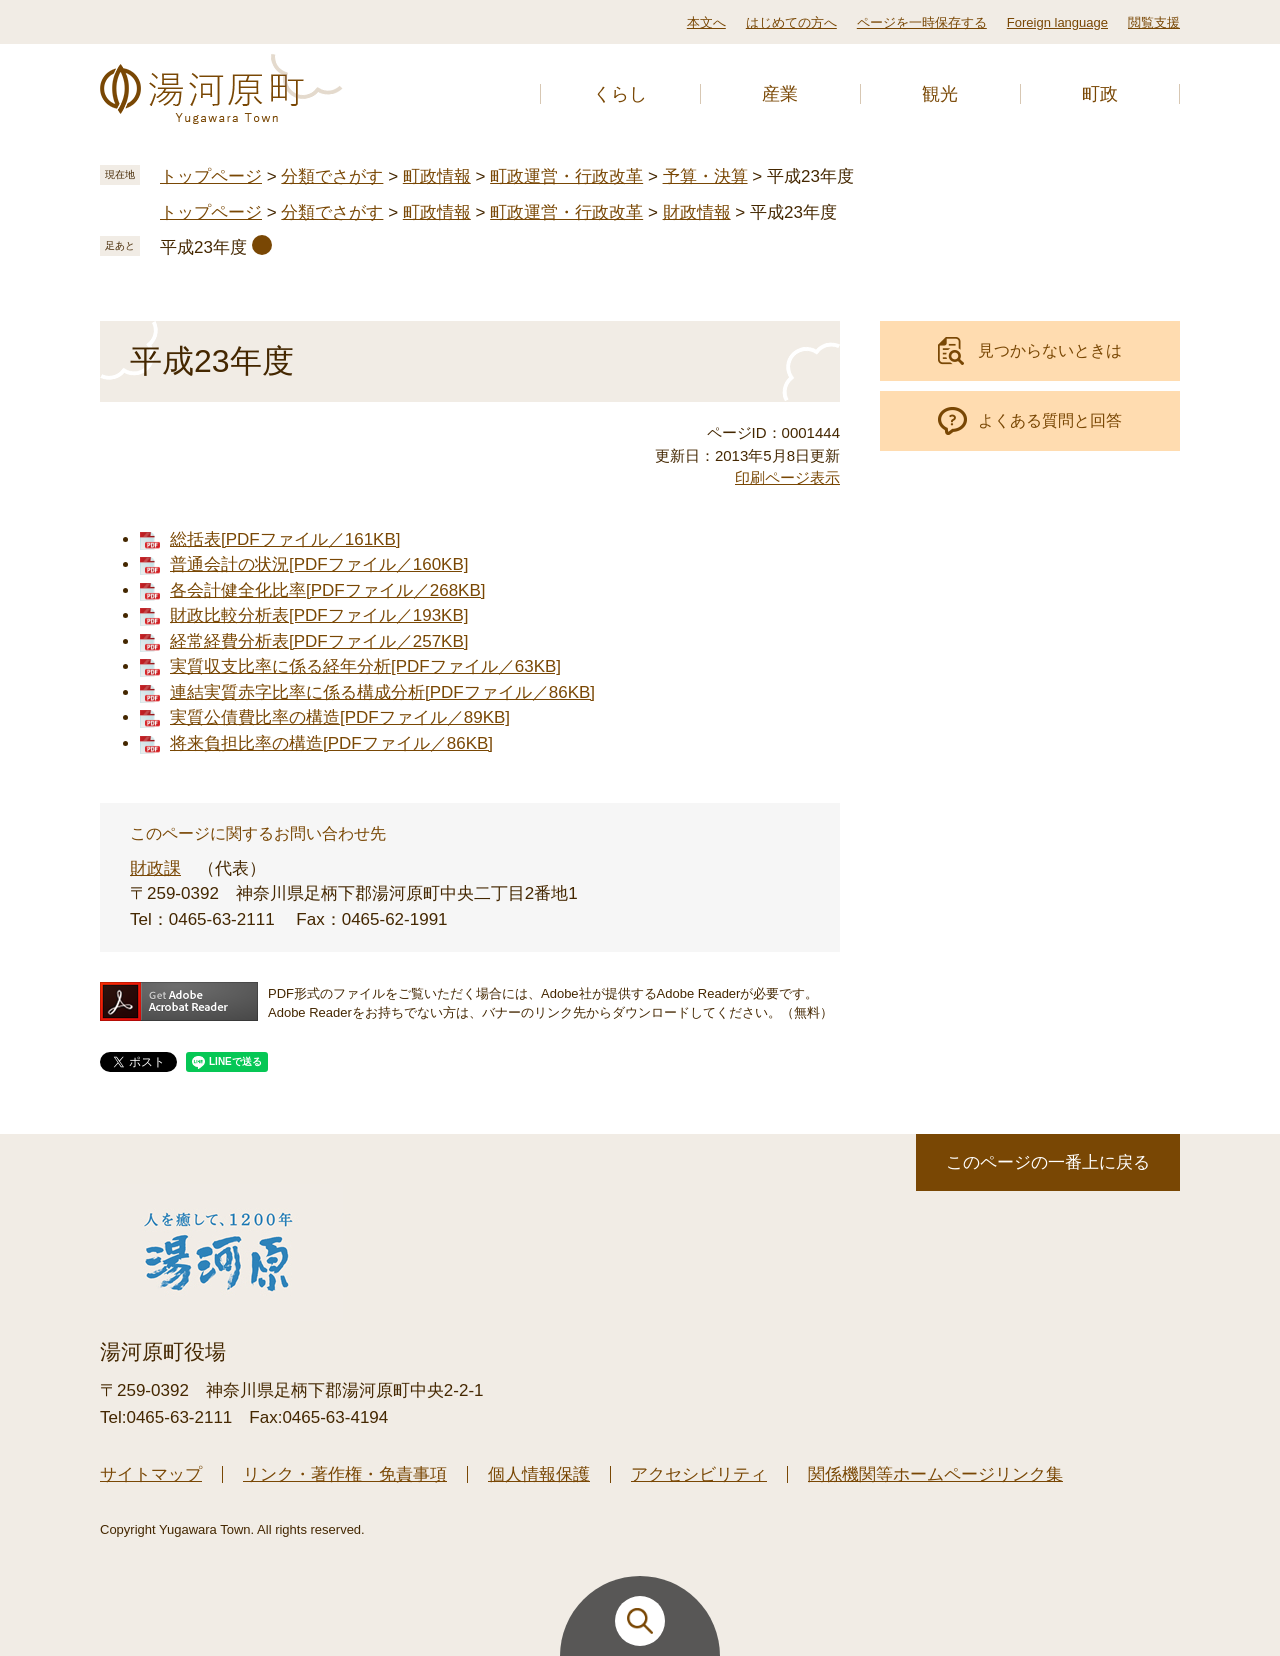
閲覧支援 (1154, 22)
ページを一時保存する (922, 22)
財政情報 (697, 212)
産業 (780, 94)
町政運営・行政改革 (566, 176)
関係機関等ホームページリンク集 (935, 1474)
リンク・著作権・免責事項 (345, 1474)
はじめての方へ (791, 22)
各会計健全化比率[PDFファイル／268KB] (328, 590)
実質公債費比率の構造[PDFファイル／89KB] (340, 717)
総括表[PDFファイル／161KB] (285, 539)
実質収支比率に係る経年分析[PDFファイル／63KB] (365, 666)
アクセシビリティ (699, 1474)
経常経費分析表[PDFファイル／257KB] (319, 641)
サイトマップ (151, 1474)
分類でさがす (332, 176)
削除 (262, 245)
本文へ (706, 22)
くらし (620, 94)
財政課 (155, 868)
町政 (1100, 94)
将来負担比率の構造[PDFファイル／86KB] (331, 743)
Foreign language (1057, 22)
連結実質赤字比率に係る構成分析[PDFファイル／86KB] (382, 692)
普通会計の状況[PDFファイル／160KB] (319, 564)
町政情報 (437, 176)
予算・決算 (705, 176)
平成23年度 (203, 247)
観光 (940, 94)
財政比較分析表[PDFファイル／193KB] (319, 615)
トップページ (211, 176)
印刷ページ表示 (787, 477)
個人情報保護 (539, 1474)
